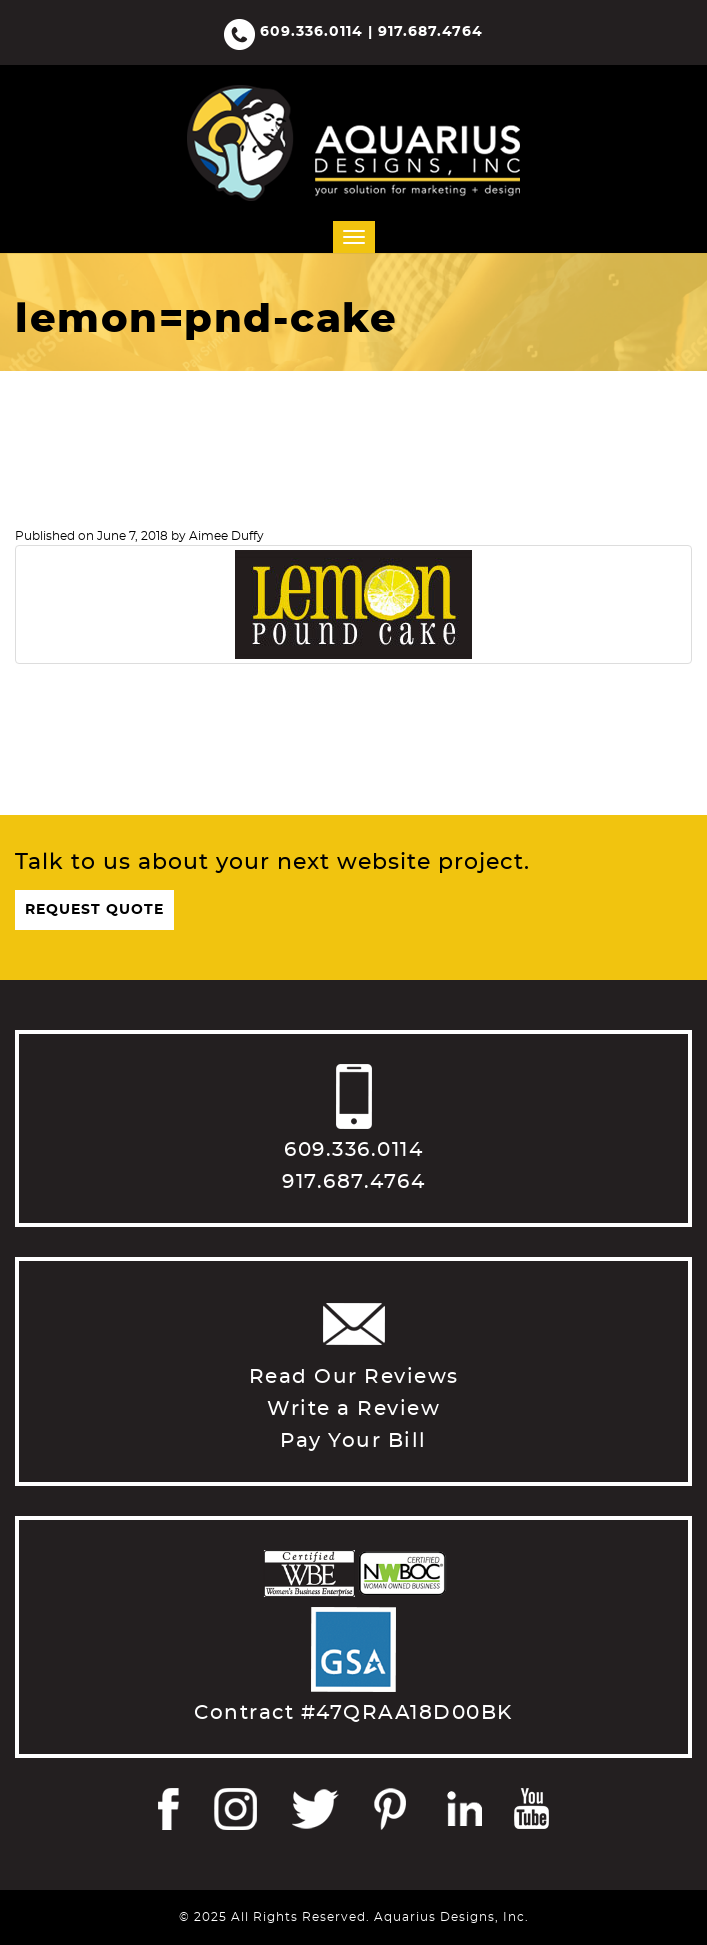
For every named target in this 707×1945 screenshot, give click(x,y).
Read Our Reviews (354, 1377)
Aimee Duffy (226, 536)
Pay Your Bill (353, 1441)
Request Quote (94, 910)
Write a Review (353, 1409)
